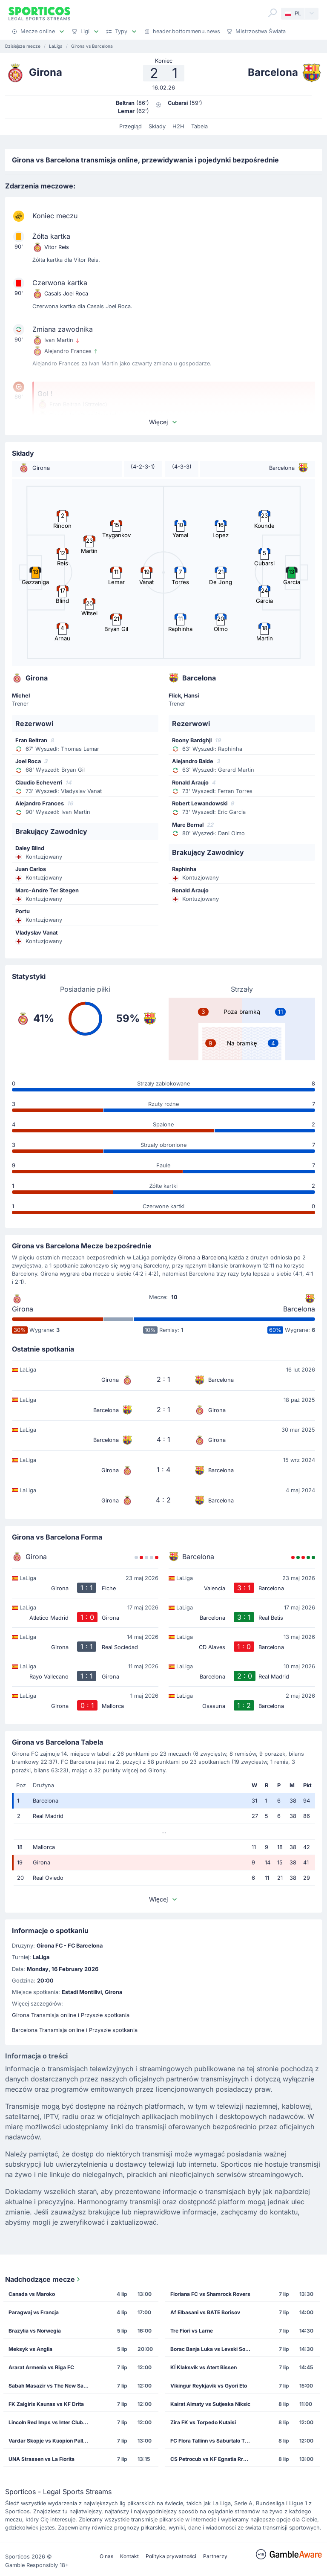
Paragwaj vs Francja (34, 2312)
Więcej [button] (163, 421)
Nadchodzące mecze (43, 2279)
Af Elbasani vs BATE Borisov (205, 2312)
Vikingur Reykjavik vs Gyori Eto (208, 2385)
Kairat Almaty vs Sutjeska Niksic (210, 2404)
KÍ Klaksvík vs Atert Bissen (203, 2367)
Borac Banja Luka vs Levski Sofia (211, 2349)
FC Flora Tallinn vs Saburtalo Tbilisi (212, 2440)
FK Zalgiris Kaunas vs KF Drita (46, 2404)
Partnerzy (215, 2556)
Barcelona (299, 1309)
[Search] (272, 13)
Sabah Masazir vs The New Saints (50, 2385)
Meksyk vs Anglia (30, 2349)
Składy (157, 126)
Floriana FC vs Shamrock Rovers (210, 2294)
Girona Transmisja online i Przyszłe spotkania (70, 2015)
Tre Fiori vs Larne (191, 2330)
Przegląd (130, 126)
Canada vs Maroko (32, 2294)
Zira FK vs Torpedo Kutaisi (203, 2422)
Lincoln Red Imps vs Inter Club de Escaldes (51, 2422)
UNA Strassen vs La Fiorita (42, 2459)
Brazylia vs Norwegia (35, 2330)
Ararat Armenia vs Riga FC (41, 2367)
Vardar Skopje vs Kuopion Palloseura (51, 2440)
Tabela (199, 126)
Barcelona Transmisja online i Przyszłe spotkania (75, 2030)
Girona (186, 1257)
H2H (178, 126)
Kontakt (129, 2556)
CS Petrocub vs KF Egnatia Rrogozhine (212, 2459)
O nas (106, 2556)
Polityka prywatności (171, 2556)
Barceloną (214, 1257)
